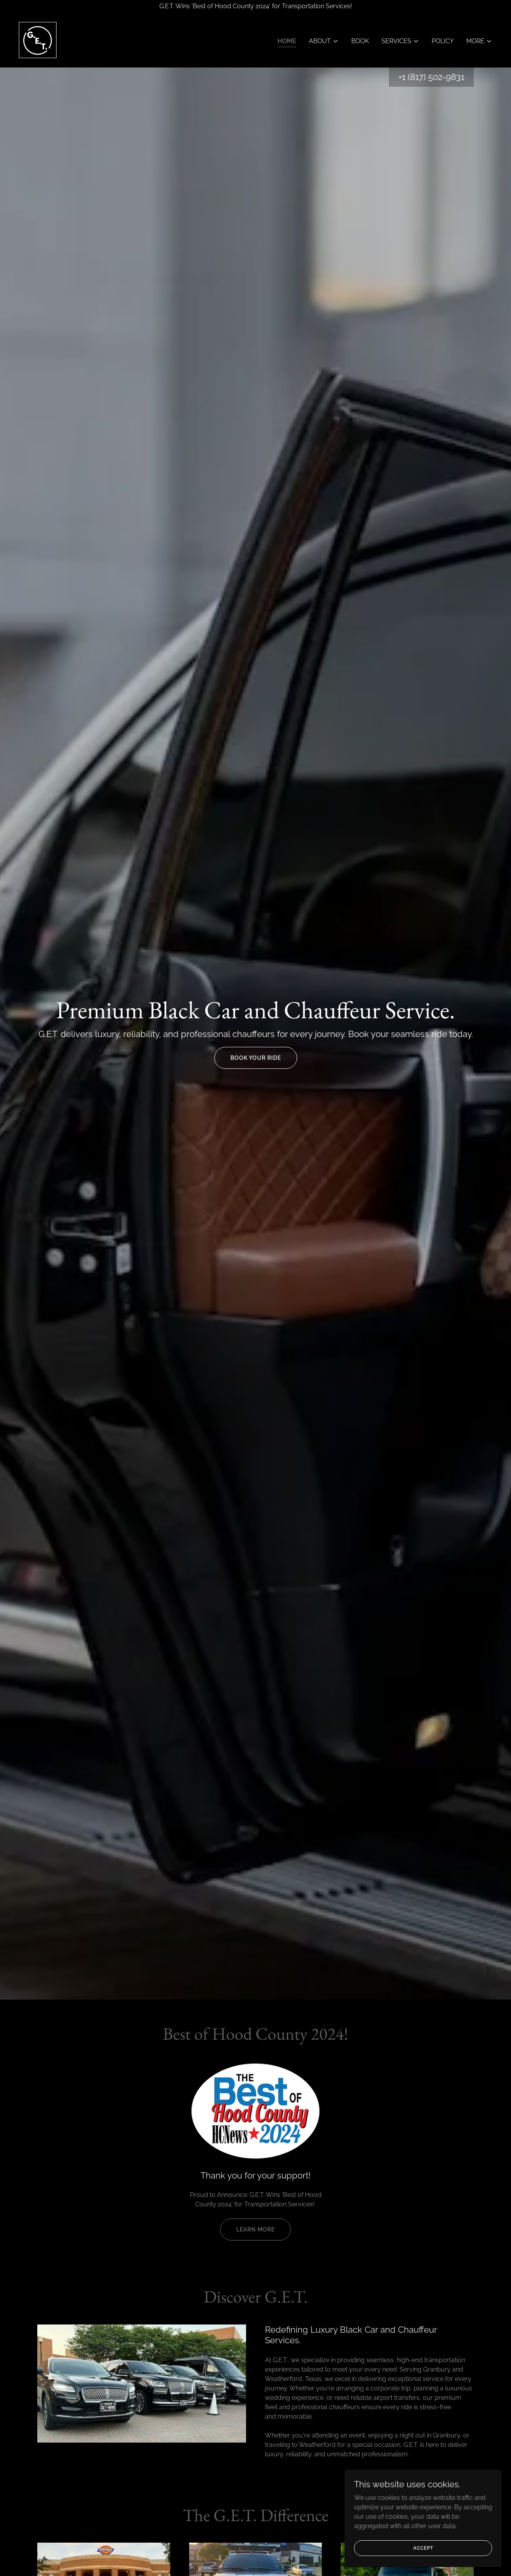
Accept (423, 2547)
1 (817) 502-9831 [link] (433, 77)
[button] (324, 41)
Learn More (255, 2229)
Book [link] (360, 41)
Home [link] (286, 41)
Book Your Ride (255, 1058)
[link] (38, 39)
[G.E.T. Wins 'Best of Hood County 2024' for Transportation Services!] (255, 6)
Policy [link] (443, 41)
